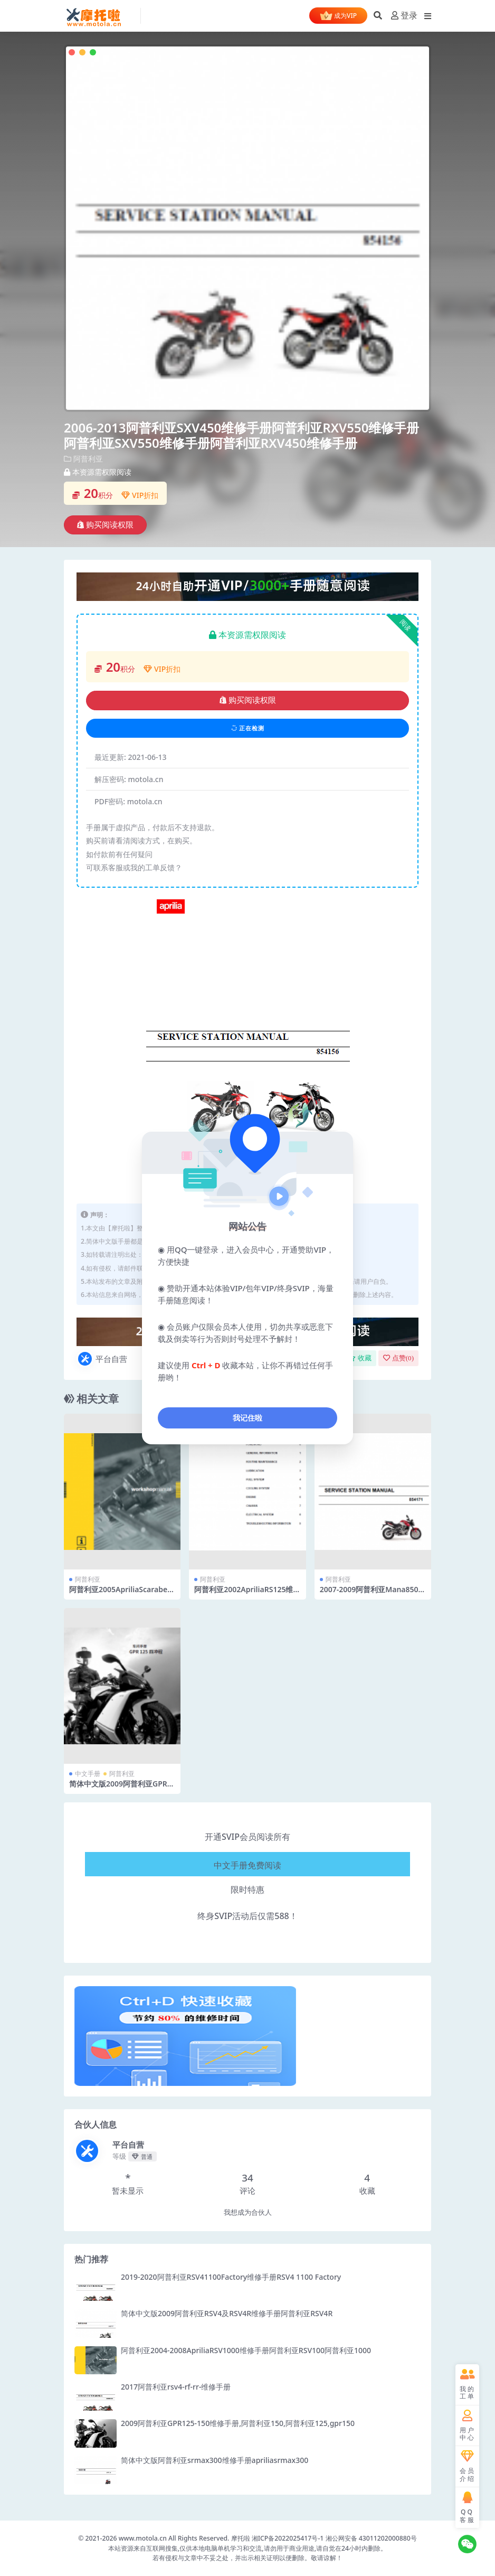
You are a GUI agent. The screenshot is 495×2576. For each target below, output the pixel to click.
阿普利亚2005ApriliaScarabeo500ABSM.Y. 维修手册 (120, 1593)
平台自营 (102, 1358)
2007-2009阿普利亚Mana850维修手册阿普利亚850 (373, 1593)
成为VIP (338, 16)
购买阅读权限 (105, 525)
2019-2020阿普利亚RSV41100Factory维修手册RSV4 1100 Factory (231, 2277)
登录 (404, 15)
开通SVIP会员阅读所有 (247, 1836)
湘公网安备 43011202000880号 (371, 2538)
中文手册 (87, 1773)
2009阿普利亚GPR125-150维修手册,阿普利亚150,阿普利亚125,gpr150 (238, 2423)
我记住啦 (247, 1418)
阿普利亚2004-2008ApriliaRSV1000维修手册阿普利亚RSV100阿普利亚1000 (246, 2350)
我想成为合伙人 (248, 2212)
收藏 (360, 1358)
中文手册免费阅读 (247, 1863)
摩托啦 (240, 2538)
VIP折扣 (139, 495)
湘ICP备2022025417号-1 (289, 2538)
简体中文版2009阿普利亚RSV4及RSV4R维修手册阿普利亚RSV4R (226, 2313)
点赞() (398, 1358)
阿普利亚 (88, 459)
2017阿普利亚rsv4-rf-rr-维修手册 (176, 2387)
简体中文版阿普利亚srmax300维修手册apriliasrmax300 (214, 2460)
